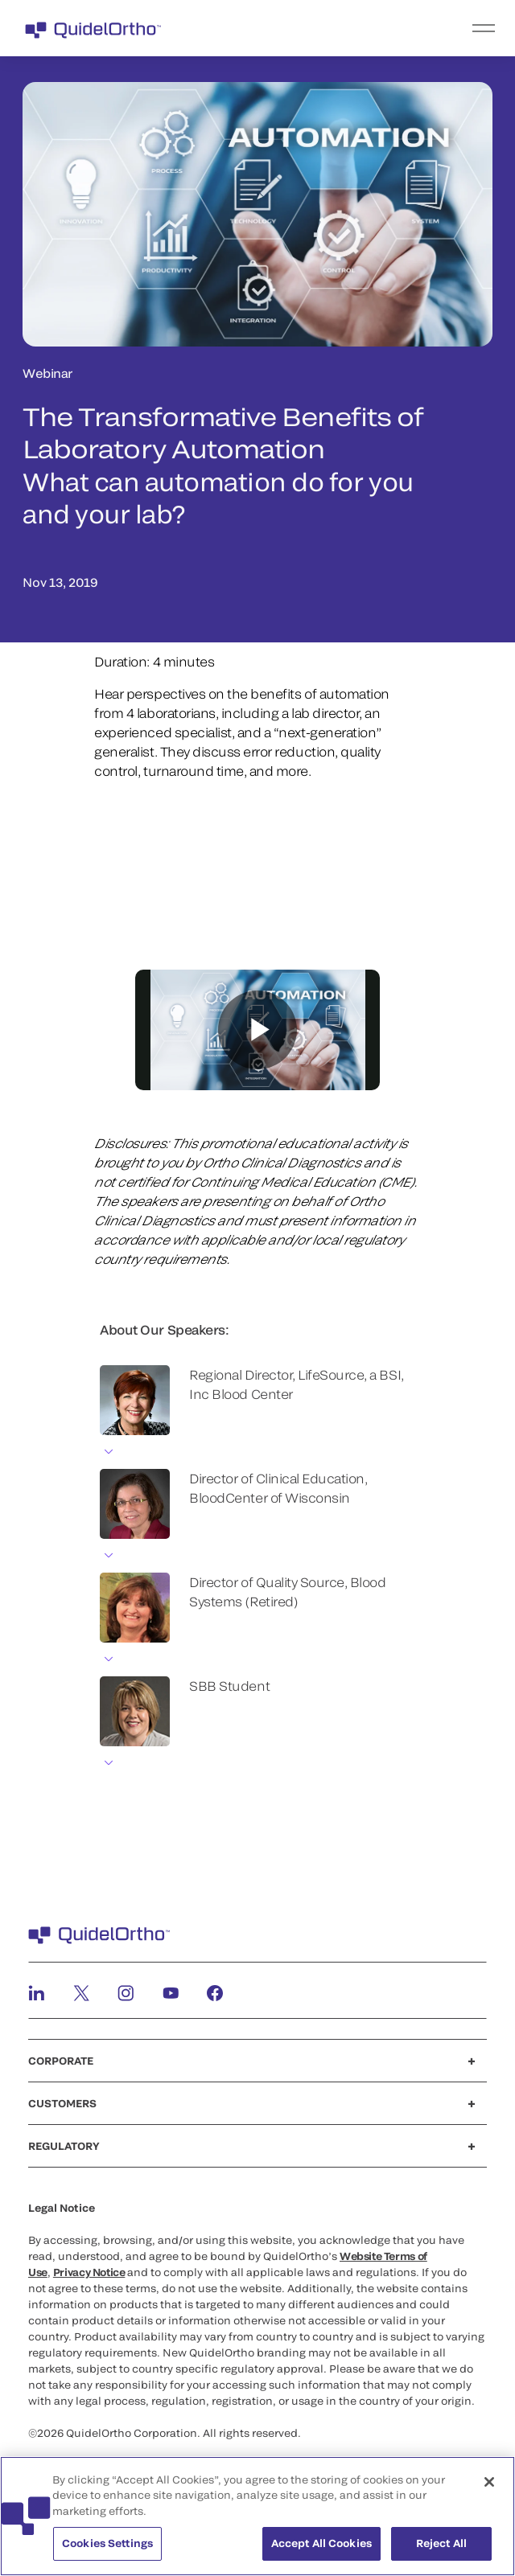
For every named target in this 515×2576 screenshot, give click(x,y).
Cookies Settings (107, 2543)
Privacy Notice (89, 2272)
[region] (257, 2516)
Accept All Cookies (321, 2543)
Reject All (441, 2543)
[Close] (489, 2482)
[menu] (356, 28)
